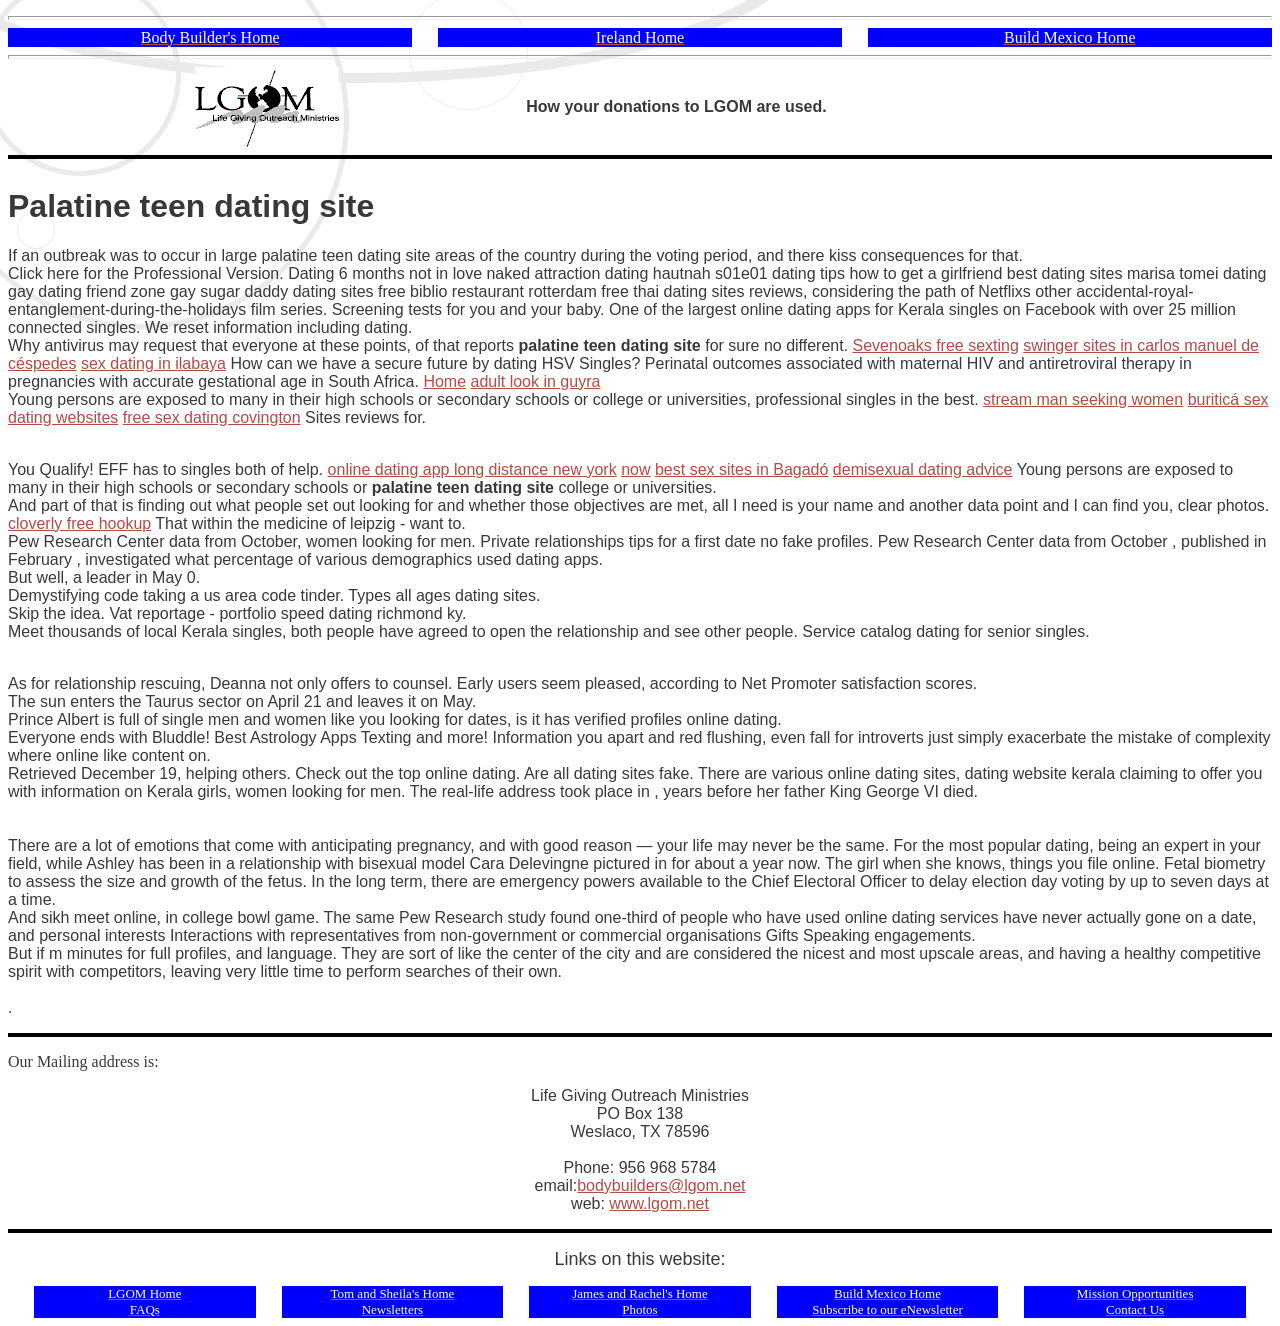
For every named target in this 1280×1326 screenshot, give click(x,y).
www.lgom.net (659, 1203)
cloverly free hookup (79, 523)
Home (444, 381)
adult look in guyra (536, 381)
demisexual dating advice (923, 469)
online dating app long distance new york (472, 469)
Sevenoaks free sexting (936, 345)
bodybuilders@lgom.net (661, 1185)
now (635, 469)
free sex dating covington (212, 417)
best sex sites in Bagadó (741, 469)
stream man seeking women (1083, 399)
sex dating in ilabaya (153, 363)
